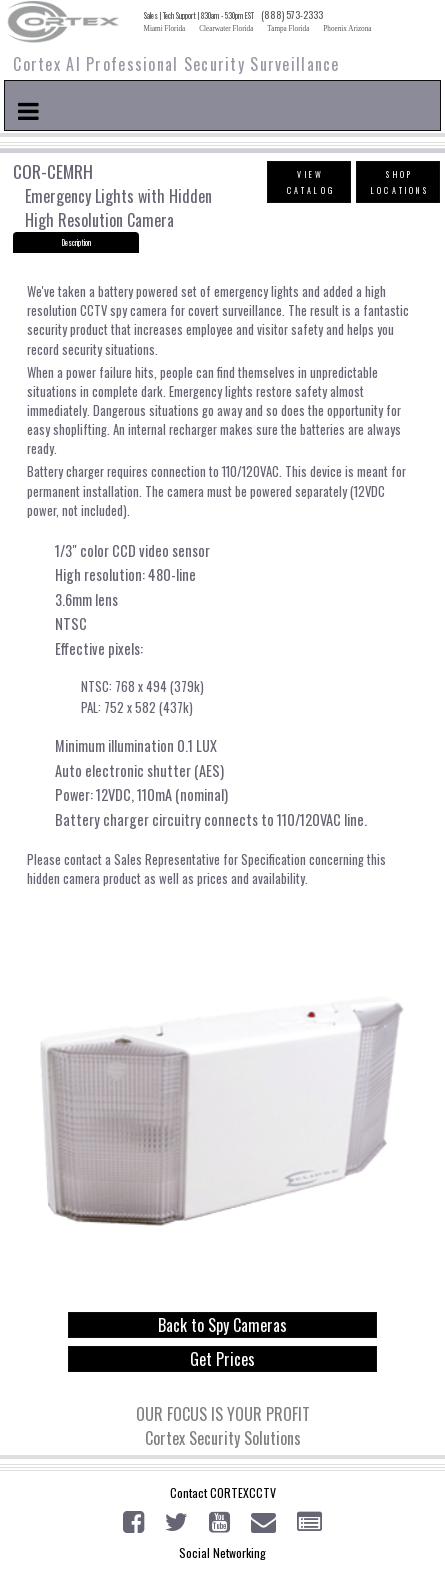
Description (76, 242)
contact (83, 859)
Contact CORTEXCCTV (223, 1492)
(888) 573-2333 (292, 15)
